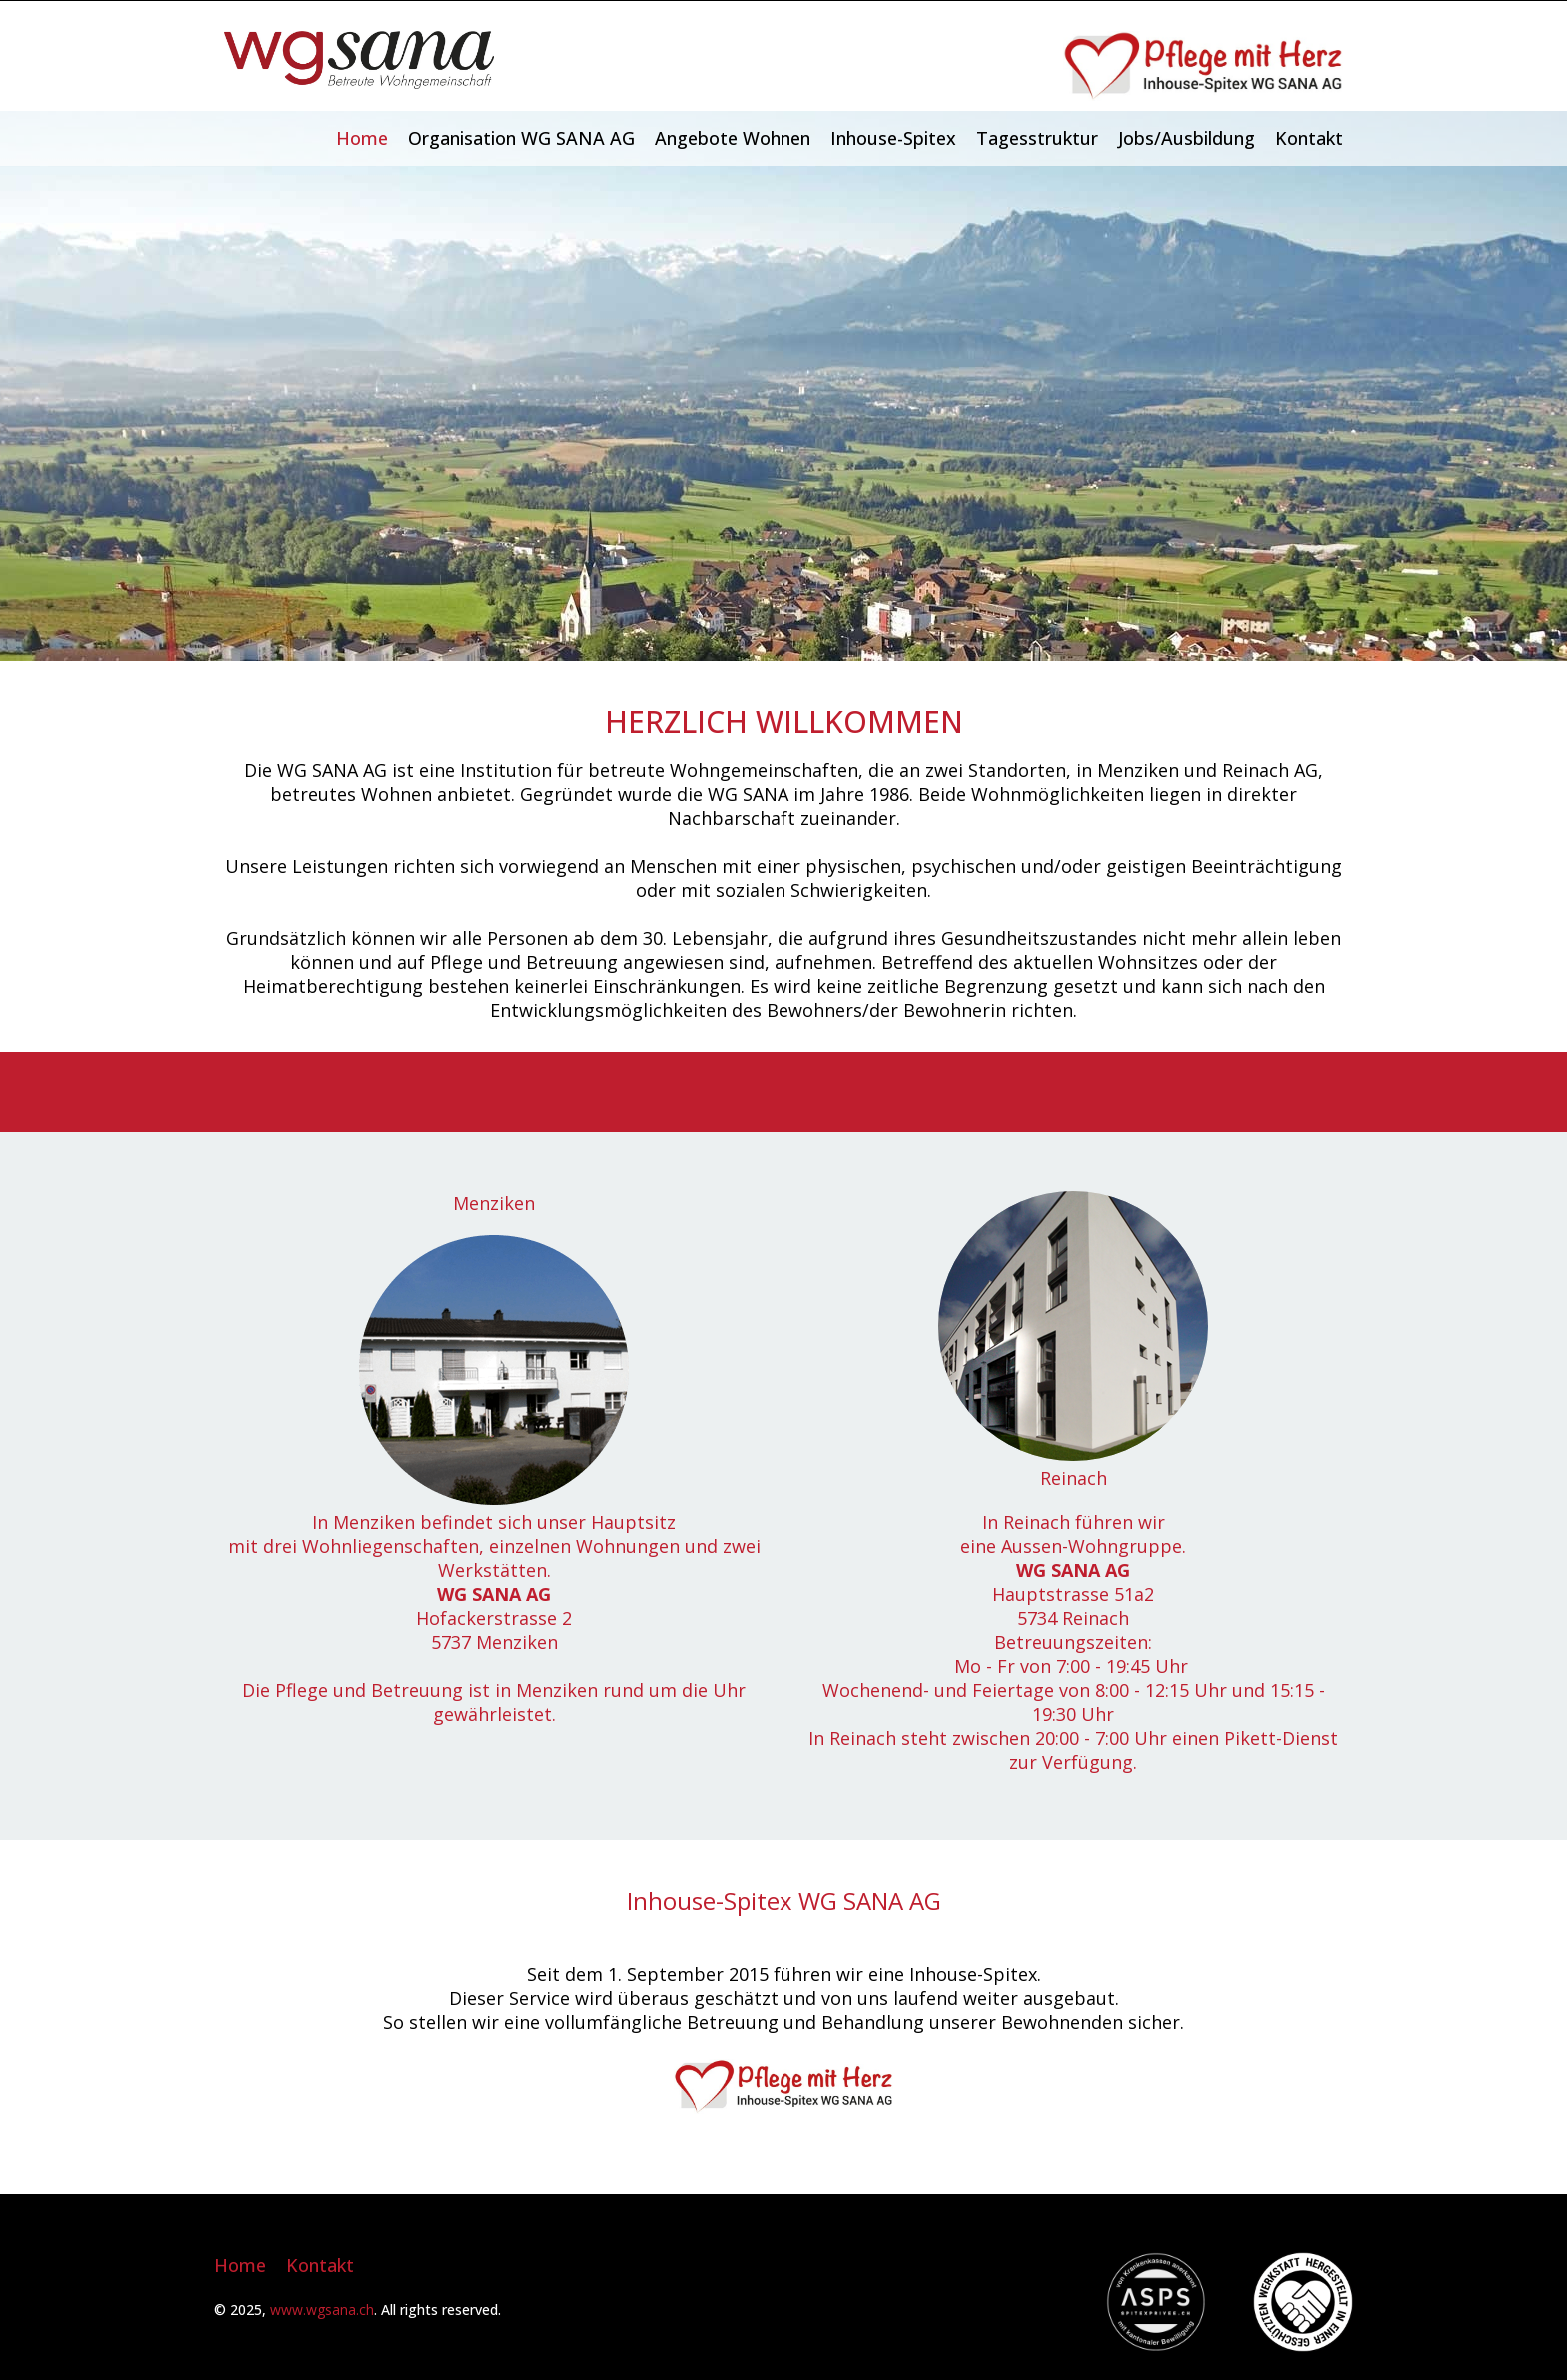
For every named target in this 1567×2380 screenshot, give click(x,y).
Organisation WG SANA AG (521, 138)
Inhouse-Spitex (893, 138)
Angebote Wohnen (732, 138)
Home (362, 138)
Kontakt (1309, 138)
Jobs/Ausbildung (1186, 138)
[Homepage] (359, 82)
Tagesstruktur (1037, 138)
